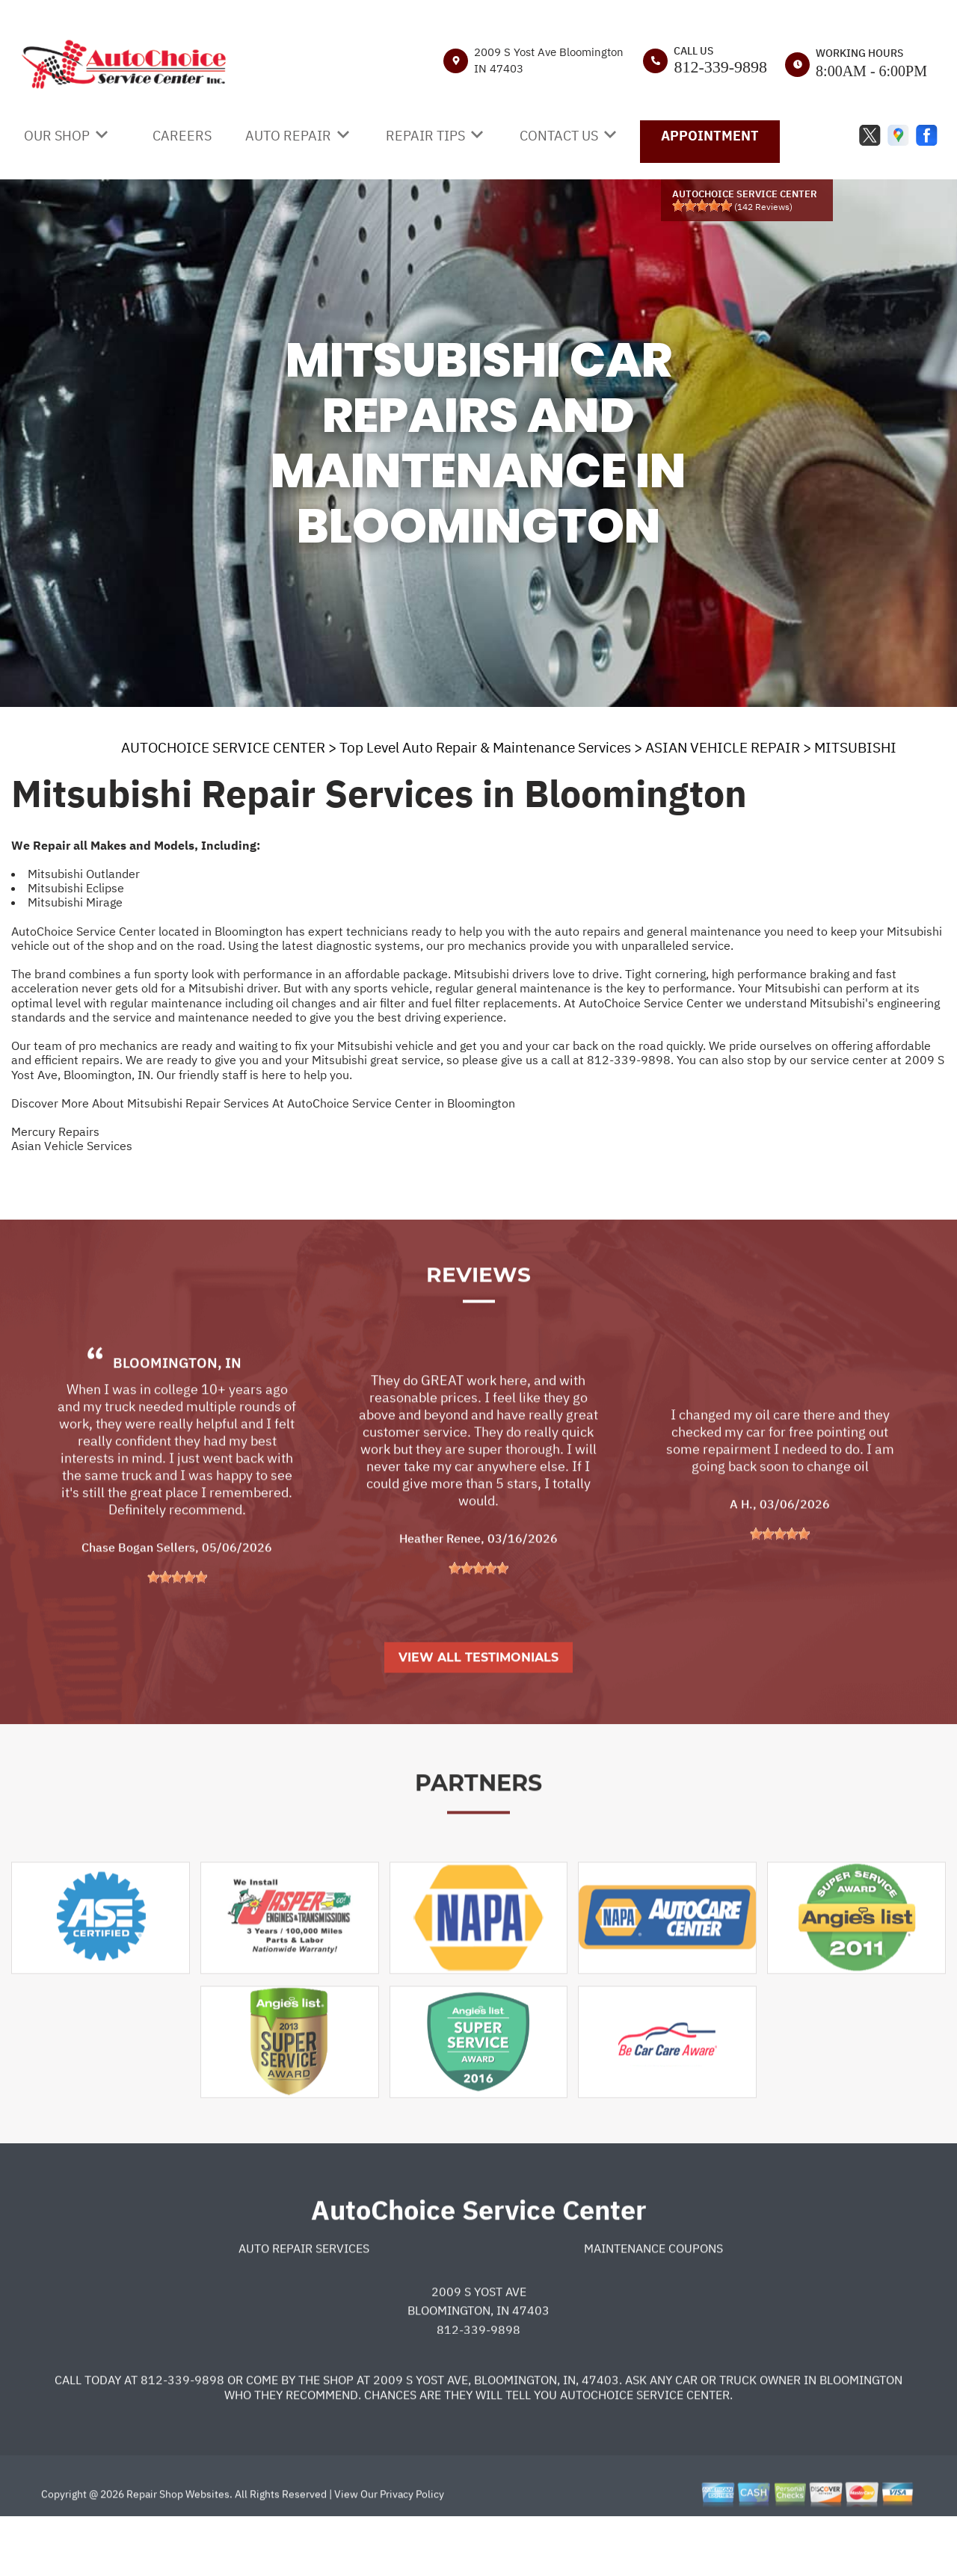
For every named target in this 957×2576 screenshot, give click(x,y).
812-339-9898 (720, 67)
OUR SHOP (57, 135)
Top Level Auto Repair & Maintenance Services (485, 747)
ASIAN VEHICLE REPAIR (722, 747)
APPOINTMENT (710, 135)
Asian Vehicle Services (71, 1145)
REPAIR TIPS (425, 135)
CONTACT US (559, 135)
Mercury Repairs (55, 1131)
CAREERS (182, 135)
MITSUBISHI (855, 747)
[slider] (702, 205)
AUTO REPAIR (288, 135)
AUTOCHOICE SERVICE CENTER (223, 747)
